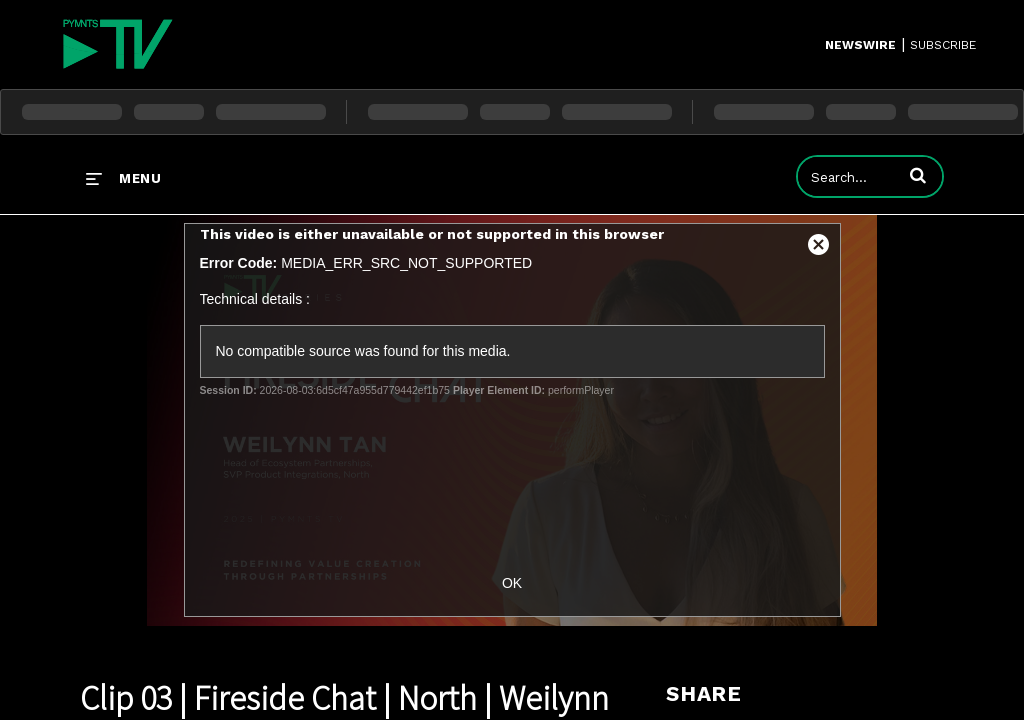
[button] (918, 175)
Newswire (860, 45)
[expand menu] (123, 178)
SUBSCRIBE (943, 45)
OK (512, 583)
